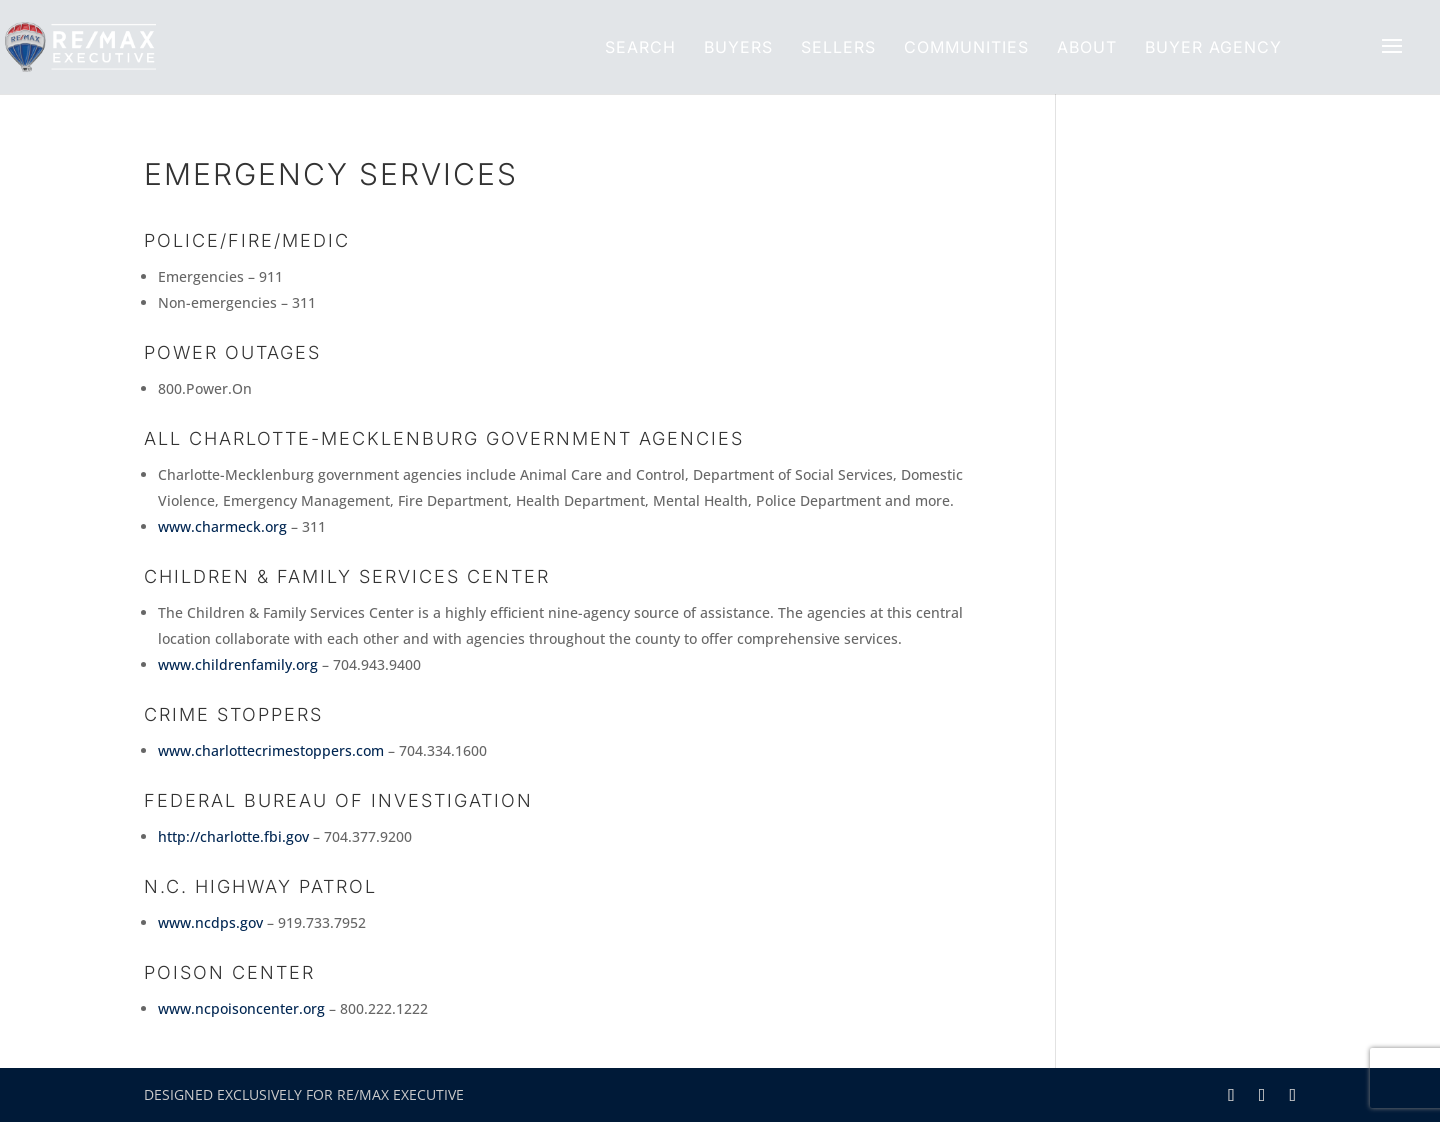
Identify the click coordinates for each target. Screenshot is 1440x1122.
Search (640, 47)
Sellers (838, 47)
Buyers (738, 47)
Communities (966, 47)
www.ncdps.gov (210, 922)
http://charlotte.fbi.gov (233, 836)
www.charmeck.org (222, 526)
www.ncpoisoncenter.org (241, 1008)
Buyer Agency (1213, 47)
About (1087, 47)
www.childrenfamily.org (238, 664)
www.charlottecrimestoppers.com (271, 750)
